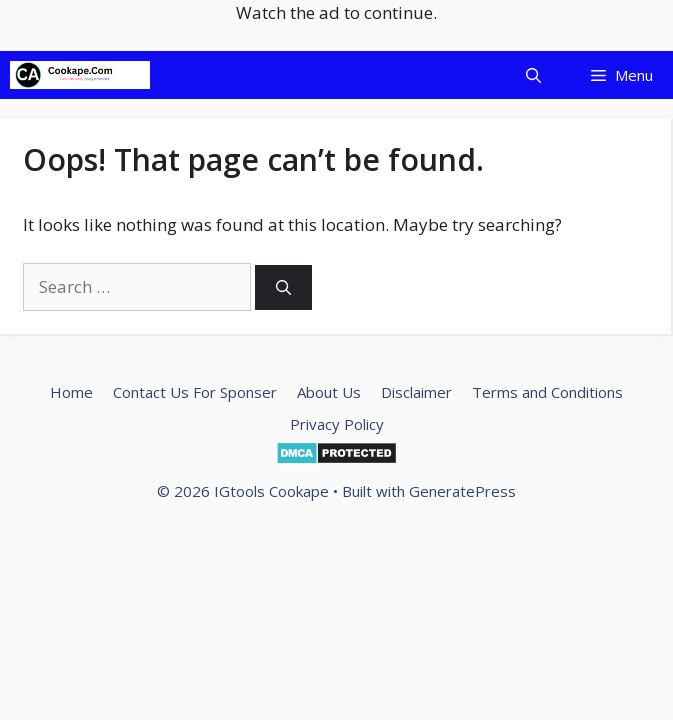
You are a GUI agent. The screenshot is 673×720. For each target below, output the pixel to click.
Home (71, 392)
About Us (329, 392)
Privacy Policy (337, 424)
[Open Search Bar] (533, 75)
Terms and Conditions (547, 392)
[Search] (283, 287)
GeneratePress (462, 491)
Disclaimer (416, 392)
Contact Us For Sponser (195, 392)
